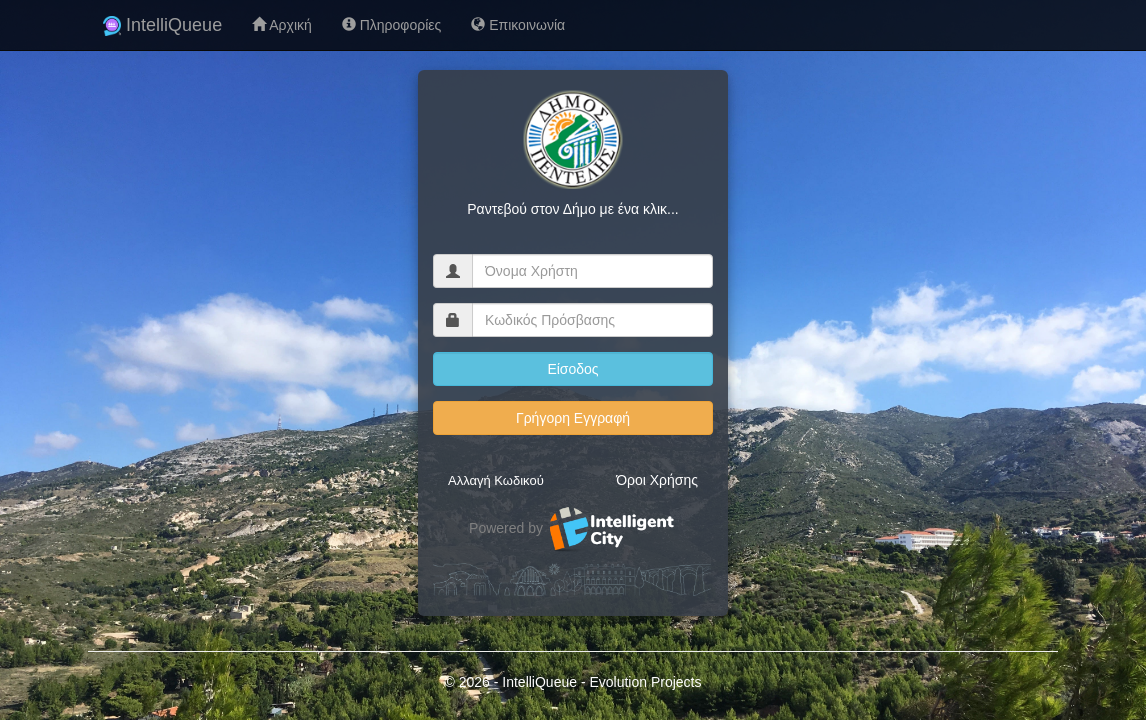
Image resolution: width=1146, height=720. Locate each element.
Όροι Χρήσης (657, 480)
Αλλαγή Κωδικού (496, 480)
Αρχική (282, 25)
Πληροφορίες (391, 25)
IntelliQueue (162, 25)
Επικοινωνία (518, 25)
